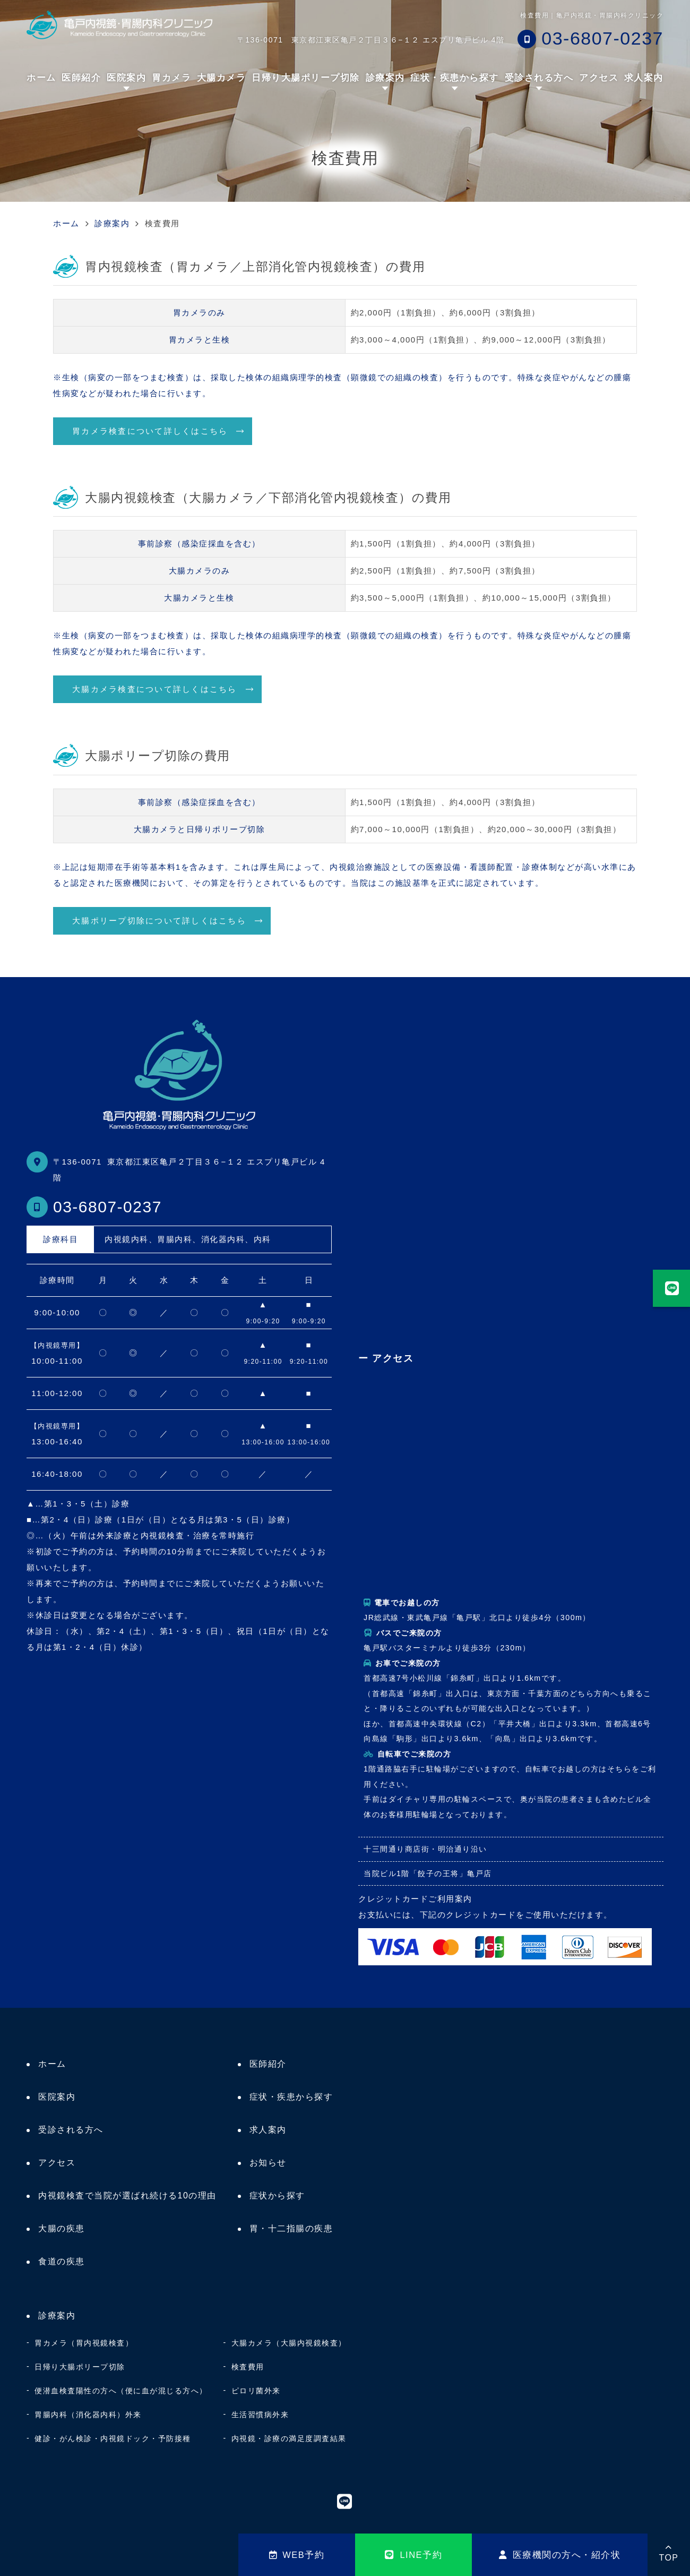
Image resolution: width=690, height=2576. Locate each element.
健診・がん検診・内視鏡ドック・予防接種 (112, 2438)
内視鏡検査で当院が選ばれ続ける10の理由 (127, 2195)
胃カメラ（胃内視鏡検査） (83, 2343)
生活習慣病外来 (260, 2414)
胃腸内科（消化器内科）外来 (88, 2414)
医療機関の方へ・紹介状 (559, 2555)
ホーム (41, 78)
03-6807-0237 (107, 1207)
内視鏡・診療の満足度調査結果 (289, 2438)
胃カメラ (171, 78)
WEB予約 (297, 2555)
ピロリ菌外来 (256, 2390)
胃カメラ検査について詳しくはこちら (150, 430)
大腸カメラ (221, 78)
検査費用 (247, 2367)
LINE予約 (413, 2555)
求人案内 (643, 78)
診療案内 (385, 78)
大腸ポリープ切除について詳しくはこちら (159, 920)
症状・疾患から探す (291, 2096)
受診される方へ (539, 78)
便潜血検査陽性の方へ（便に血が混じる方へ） (121, 2390)
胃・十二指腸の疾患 (291, 2228)
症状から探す (277, 2195)
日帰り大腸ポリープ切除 (306, 78)
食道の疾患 (61, 2261)
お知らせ (268, 2162)
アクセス (598, 78)
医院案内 (126, 78)
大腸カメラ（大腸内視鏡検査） (289, 2343)
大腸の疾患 (61, 2228)
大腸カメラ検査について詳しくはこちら (154, 689)
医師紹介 (81, 78)
